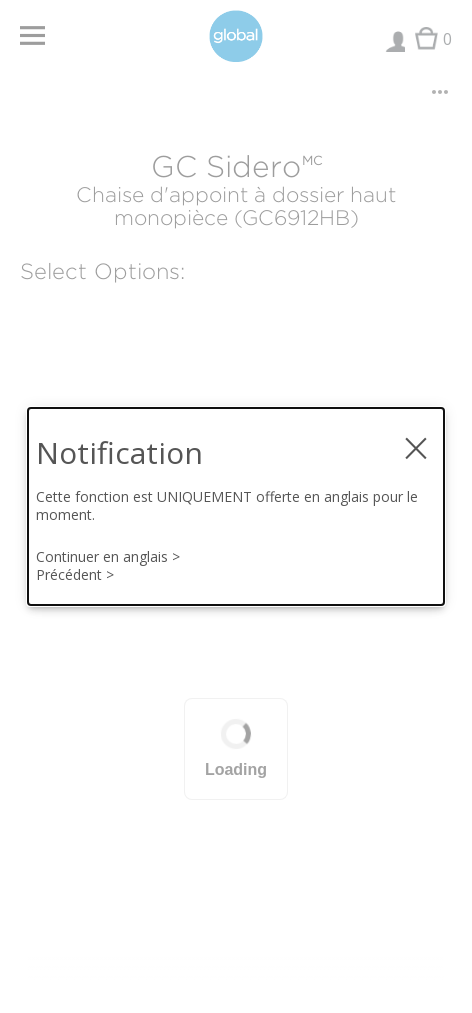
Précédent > (75, 575)
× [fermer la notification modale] (416, 440)
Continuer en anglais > (108, 557)
